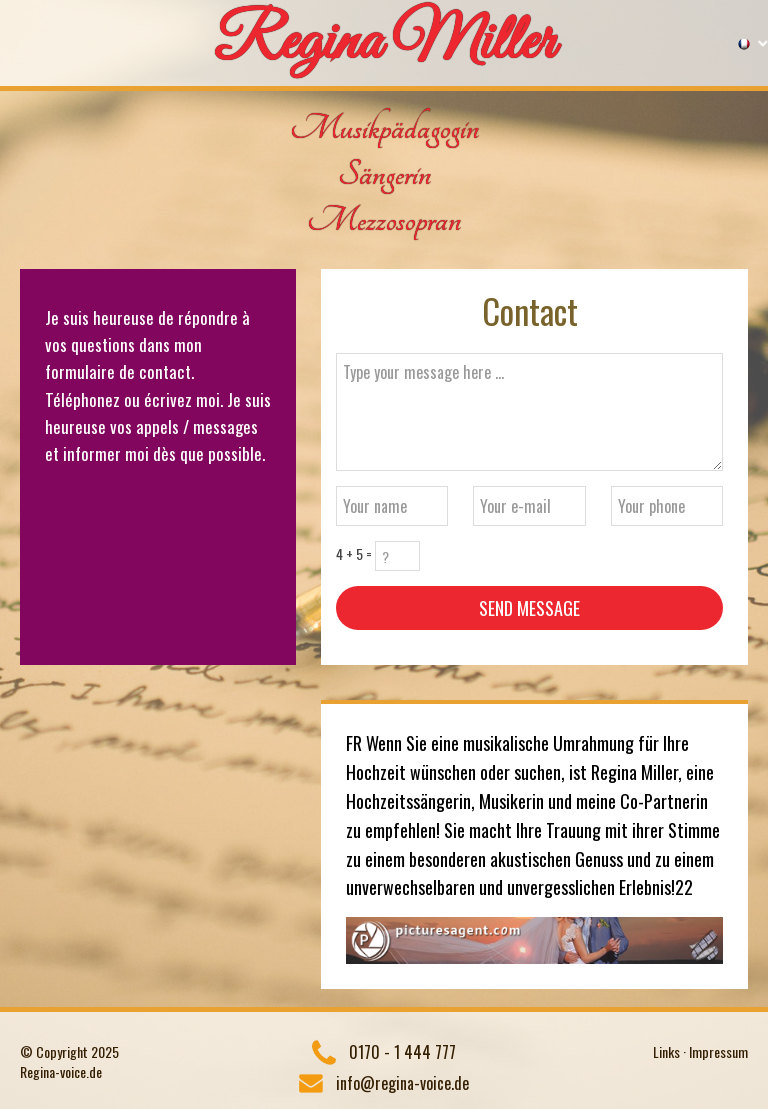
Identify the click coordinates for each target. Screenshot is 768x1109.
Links (666, 1052)
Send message (529, 608)
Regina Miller (384, 44)
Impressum (718, 1052)
